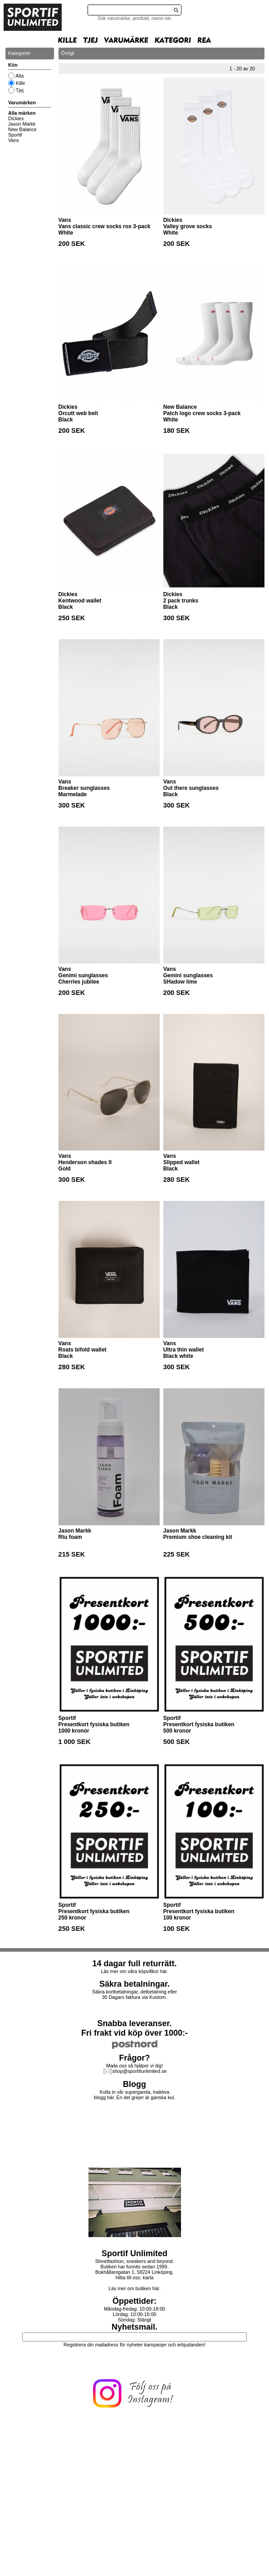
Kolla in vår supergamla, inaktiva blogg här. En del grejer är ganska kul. (135, 2094)
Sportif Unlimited (134, 2253)
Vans (13, 140)
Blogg (134, 2084)
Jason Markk (21, 124)
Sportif (15, 134)
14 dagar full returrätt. (134, 1963)
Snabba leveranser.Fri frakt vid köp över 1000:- (134, 2028)
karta (148, 2277)
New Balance (22, 129)
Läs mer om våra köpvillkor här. (134, 1971)
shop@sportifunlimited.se (139, 2071)
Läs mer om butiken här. (134, 2288)
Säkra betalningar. (134, 1983)
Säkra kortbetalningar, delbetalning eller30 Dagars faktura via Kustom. (134, 1994)
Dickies (16, 118)
